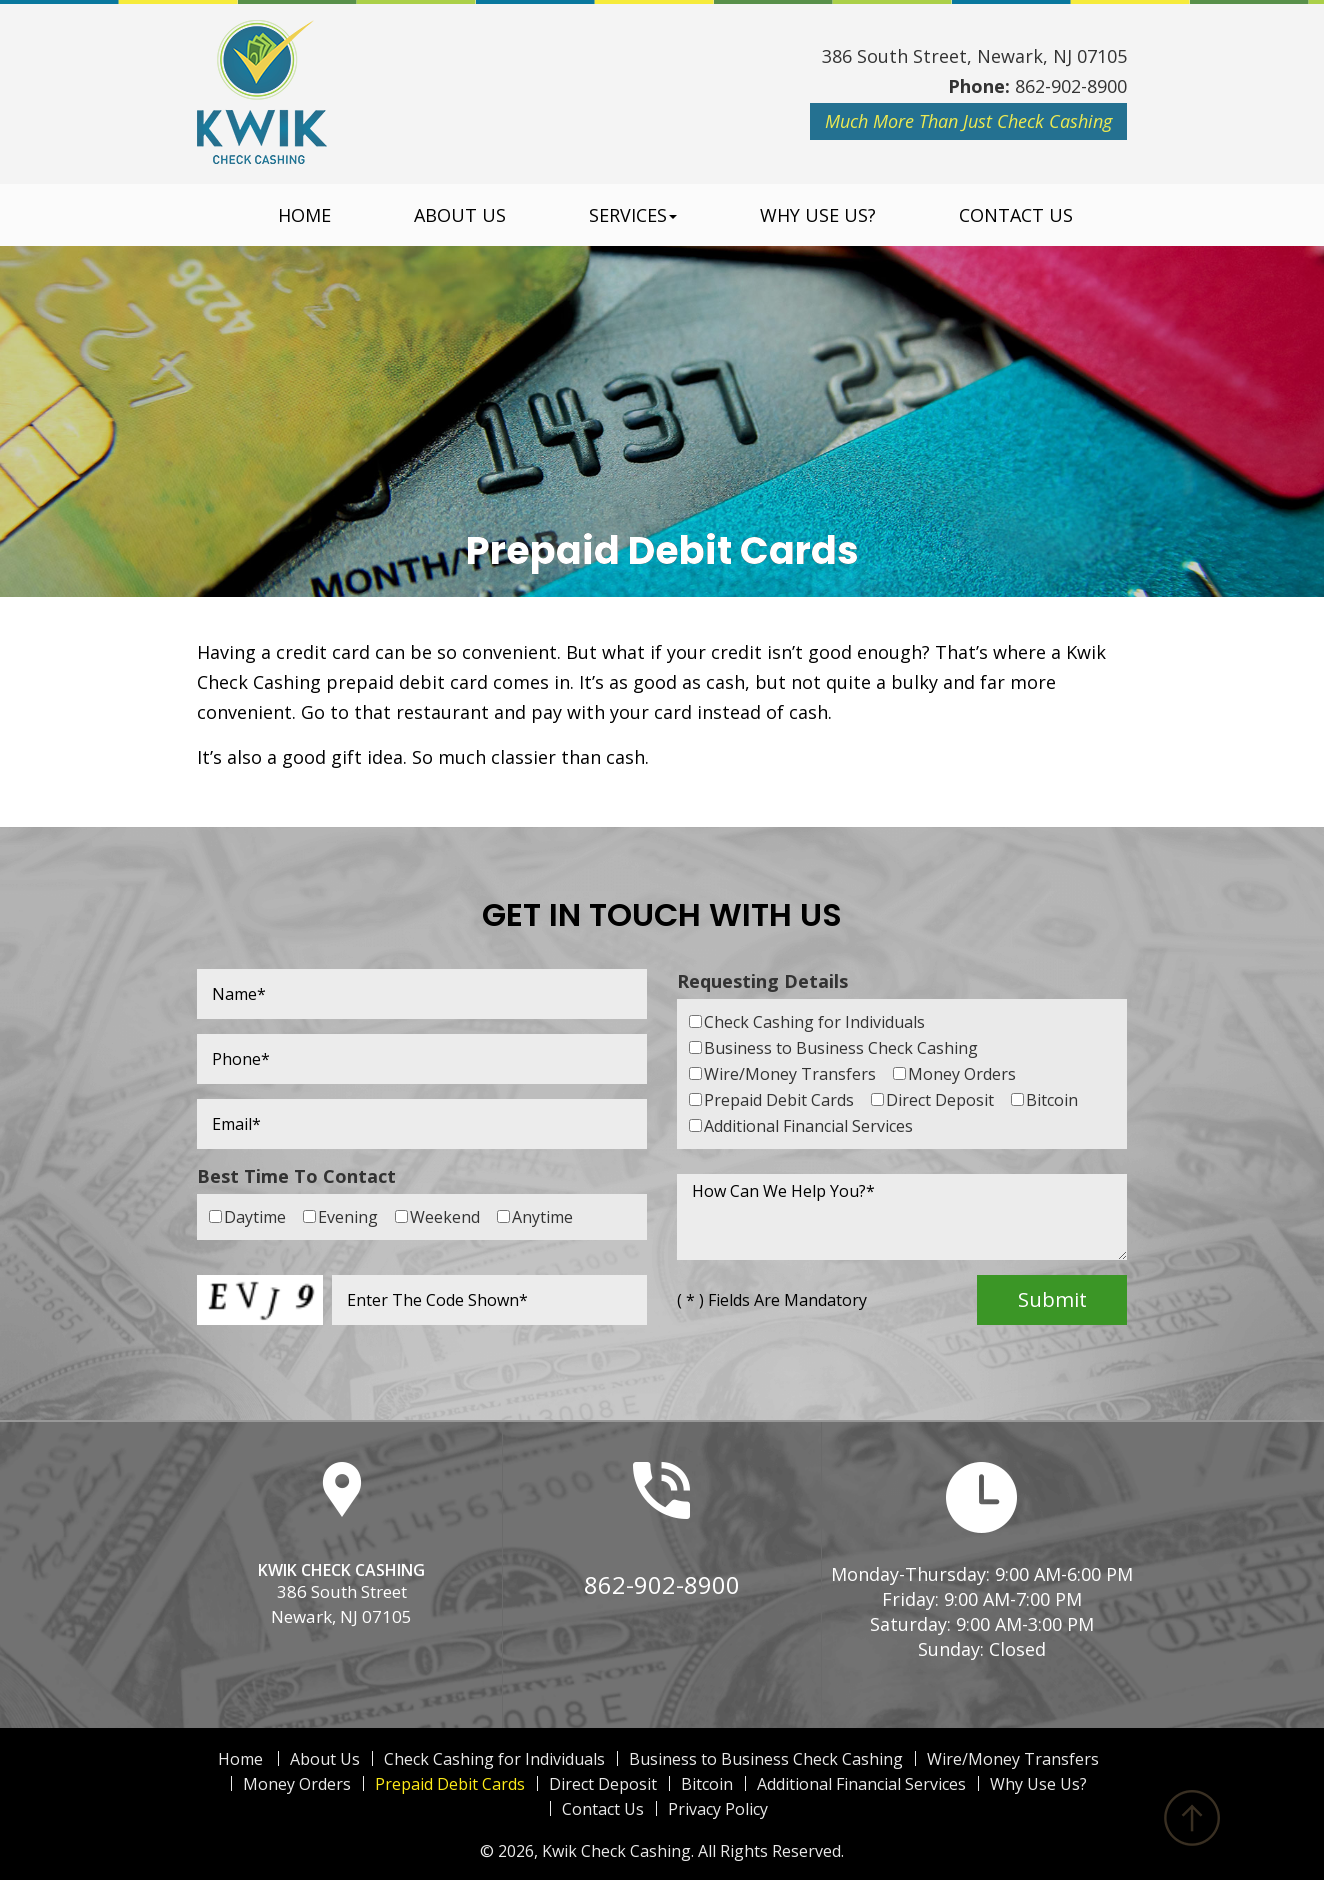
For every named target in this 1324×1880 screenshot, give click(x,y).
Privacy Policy (718, 1809)
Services (633, 215)
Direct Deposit (603, 1784)
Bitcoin (707, 1784)
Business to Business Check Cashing (766, 1759)
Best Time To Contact (296, 1176)
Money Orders (297, 1784)
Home (304, 215)
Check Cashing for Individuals (494, 1759)
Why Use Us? (818, 215)
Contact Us (1016, 215)
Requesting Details (762, 981)
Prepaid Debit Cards (450, 1784)
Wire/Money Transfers (1013, 1759)
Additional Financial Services (861, 1784)
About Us (460, 215)
